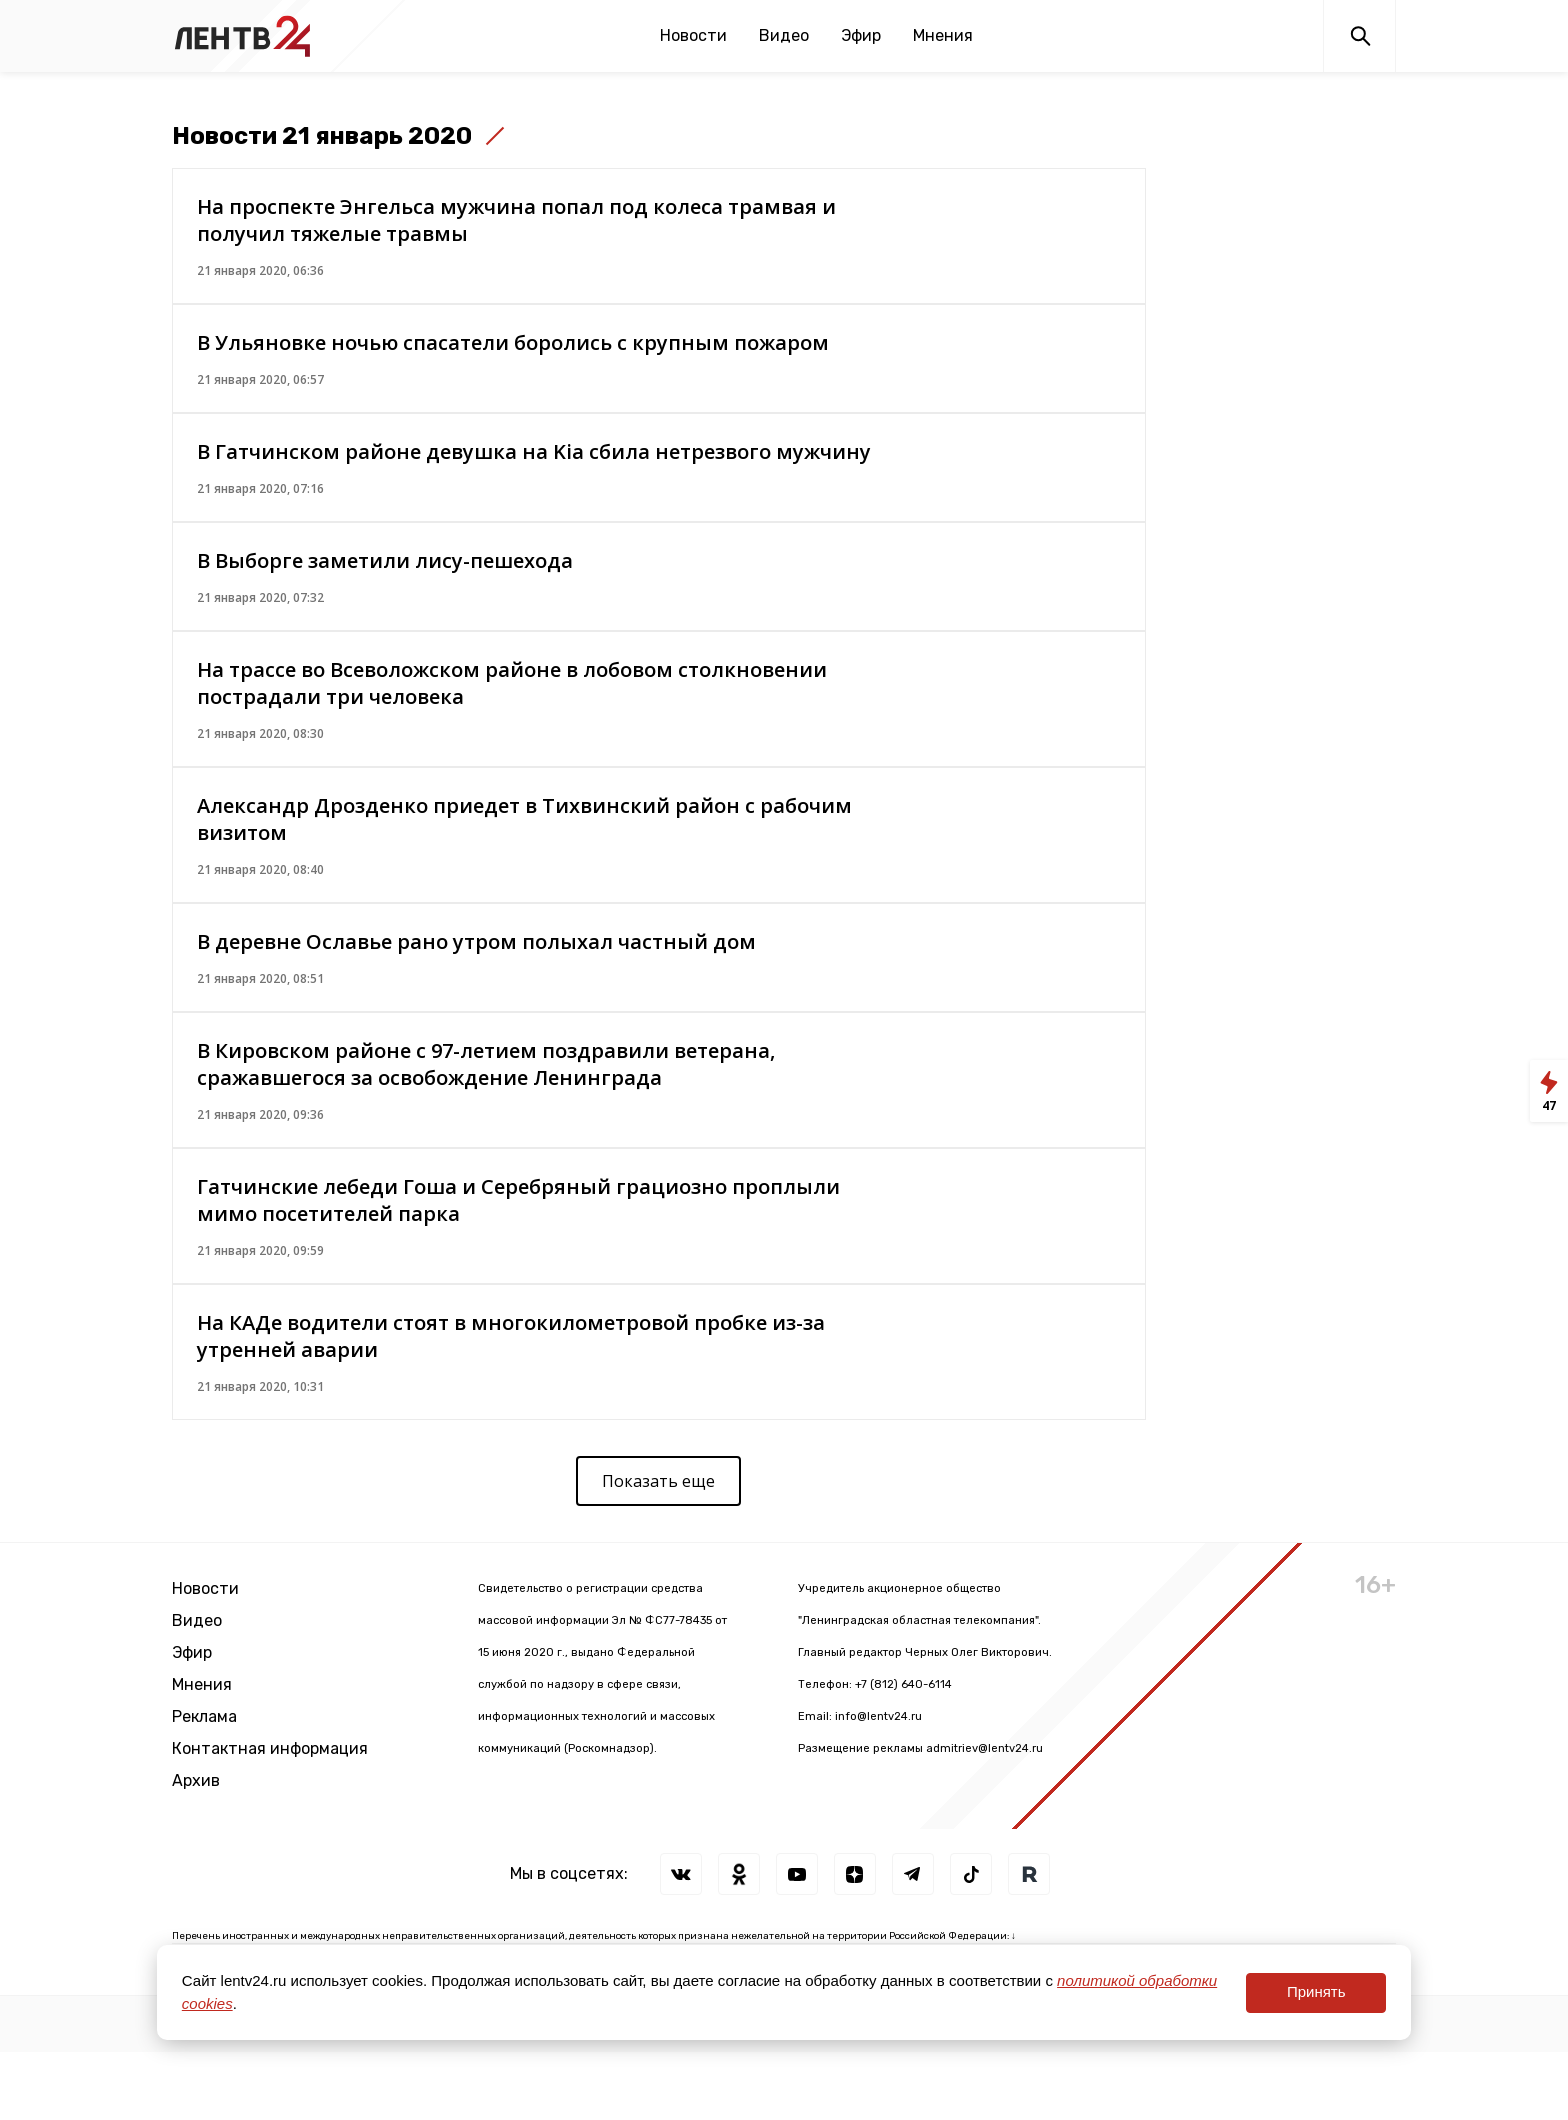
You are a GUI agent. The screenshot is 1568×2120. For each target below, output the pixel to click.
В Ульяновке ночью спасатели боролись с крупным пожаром (513, 342)
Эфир (861, 35)
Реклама (204, 1716)
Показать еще (658, 1481)
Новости (693, 35)
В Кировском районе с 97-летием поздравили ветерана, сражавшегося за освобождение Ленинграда (486, 1064)
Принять (1316, 1991)
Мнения (943, 35)
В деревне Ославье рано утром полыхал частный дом (476, 941)
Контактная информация (270, 1748)
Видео (784, 35)
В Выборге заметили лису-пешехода (385, 560)
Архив (196, 1780)
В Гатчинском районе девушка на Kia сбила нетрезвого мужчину (534, 451)
